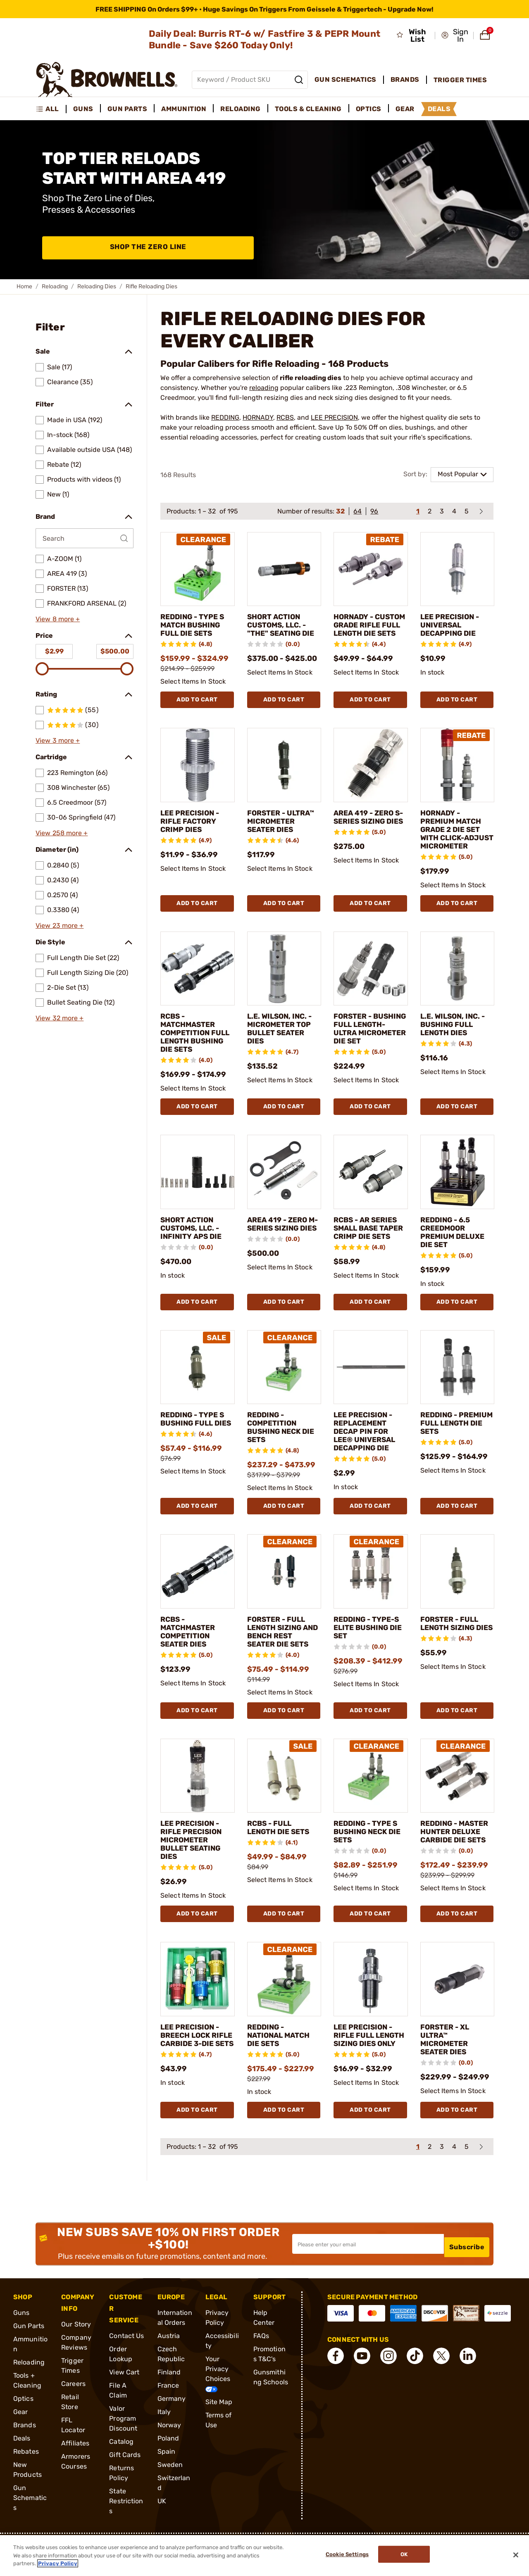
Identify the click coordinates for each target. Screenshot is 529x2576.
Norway (169, 2451)
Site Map (219, 2427)
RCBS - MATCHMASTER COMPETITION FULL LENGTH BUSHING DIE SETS (192, 1053)
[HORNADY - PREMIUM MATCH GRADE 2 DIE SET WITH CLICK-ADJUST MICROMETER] (457, 773)
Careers (73, 2409)
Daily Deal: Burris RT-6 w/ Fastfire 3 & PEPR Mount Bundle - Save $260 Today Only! (264, 39)
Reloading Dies (96, 286)
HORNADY (258, 417)
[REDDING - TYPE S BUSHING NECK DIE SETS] (371, 1800)
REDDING (225, 417)
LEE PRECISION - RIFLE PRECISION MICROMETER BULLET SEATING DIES (195, 1864)
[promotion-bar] (264, 9)
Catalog (121, 2467)
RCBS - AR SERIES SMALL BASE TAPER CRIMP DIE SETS (370, 1257)
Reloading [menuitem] (240, 109)
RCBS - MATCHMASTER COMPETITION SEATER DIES (192, 1656)
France (168, 2411)
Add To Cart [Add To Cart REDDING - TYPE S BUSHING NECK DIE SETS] (370, 1939)
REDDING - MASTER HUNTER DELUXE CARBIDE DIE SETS (456, 1860)
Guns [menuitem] (83, 109)
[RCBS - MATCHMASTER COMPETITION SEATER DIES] (197, 1596)
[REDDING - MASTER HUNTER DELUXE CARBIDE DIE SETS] (457, 1800)
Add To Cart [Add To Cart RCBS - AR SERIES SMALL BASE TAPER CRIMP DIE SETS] (370, 1326)
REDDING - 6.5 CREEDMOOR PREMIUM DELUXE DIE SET (453, 1257)
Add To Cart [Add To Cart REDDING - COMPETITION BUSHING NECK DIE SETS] (284, 1530)
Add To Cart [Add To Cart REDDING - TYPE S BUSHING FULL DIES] (197, 1530)
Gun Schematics (30, 2523)
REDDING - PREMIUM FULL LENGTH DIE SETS (456, 1447)
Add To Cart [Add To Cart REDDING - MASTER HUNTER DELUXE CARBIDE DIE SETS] (457, 1939)
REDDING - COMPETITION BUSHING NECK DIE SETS (278, 1452)
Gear (20, 2437)
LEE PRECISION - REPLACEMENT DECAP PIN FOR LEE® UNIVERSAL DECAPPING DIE (369, 1456)
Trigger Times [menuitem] (460, 80)
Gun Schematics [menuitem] (345, 79)
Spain (166, 2477)
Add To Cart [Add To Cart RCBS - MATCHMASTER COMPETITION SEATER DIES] (197, 1735)
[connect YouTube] (362, 2381)
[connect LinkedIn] (468, 2381)
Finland (169, 2398)
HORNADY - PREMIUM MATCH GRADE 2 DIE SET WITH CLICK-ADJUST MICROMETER (455, 842)
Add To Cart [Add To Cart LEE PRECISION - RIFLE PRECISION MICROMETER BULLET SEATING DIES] (197, 1939)
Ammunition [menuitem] (183, 109)
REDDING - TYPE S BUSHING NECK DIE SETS (368, 1856)
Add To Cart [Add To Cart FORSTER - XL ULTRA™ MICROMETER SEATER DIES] (457, 2135)
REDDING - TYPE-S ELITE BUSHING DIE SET (369, 1652)
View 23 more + (59, 925)
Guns (21, 2338)
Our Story (76, 2350)
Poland (168, 2464)
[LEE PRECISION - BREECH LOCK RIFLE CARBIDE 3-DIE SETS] (197, 2005)
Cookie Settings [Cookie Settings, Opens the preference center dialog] (343, 2555)
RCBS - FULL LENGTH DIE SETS (283, 1852)
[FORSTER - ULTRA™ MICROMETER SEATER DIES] (284, 773)
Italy (164, 2437)
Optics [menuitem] (368, 109)
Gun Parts (28, 2351)
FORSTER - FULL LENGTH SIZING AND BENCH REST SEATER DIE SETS (283, 1656)
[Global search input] (250, 80)
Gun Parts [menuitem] (127, 109)
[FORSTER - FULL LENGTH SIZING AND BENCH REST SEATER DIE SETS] (284, 1596)
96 (374, 511)
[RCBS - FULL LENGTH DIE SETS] (284, 1800)
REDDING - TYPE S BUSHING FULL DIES (194, 1447)
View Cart (124, 2398)
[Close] (516, 2555)
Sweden (170, 2490)
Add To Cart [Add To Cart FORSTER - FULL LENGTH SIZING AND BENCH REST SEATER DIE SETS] (284, 1735)
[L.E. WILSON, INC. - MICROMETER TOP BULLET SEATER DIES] (284, 985)
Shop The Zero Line (148, 247)
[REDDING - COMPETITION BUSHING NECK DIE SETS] (284, 1392)
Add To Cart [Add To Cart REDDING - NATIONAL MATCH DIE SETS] (284, 2135)
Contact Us (126, 2361)
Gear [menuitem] (405, 109)
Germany (171, 2424)
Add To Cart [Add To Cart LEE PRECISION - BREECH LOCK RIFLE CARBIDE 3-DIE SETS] (197, 2135)
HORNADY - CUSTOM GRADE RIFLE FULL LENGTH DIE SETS (369, 629)
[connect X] (441, 2381)
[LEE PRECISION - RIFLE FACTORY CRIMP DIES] (197, 773)
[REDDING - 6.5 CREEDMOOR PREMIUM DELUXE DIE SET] (457, 1197)
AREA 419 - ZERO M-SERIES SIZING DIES (282, 1252)
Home (24, 286)
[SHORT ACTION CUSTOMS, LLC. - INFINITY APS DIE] (197, 1197)
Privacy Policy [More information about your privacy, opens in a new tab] (57, 2563)
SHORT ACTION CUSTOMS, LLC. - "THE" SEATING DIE (281, 629)
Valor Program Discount (123, 2444)
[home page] (107, 79)
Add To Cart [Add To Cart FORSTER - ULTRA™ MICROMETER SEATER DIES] (284, 919)
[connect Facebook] (335, 2381)
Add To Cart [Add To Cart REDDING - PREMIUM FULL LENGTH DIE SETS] (457, 1530)
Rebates (26, 2477)
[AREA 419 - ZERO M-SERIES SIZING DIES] (284, 1197)
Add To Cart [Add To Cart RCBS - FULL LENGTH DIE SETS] (284, 1939)
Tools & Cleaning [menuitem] (308, 109)
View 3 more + (58, 740)
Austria (168, 2361)
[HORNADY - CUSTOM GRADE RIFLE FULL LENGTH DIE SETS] (371, 569)
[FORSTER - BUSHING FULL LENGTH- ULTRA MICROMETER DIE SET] (371, 985)
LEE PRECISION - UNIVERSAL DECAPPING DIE (454, 625)
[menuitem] (51, 109)
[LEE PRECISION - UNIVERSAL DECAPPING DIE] (457, 569)
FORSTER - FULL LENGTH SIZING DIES (453, 1652)
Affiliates (75, 2469)
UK (161, 2527)
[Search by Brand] (84, 538)
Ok (407, 2555)
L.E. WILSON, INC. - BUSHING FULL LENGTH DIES (454, 1041)
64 (357, 511)
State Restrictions (126, 2526)
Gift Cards (125, 2480)
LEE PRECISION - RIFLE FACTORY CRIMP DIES (194, 829)
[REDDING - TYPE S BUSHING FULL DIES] (197, 1392)
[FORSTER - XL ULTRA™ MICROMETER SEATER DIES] (457, 2005)
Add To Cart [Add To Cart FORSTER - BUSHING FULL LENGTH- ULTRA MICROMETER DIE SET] (370, 1131)
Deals (22, 2464)
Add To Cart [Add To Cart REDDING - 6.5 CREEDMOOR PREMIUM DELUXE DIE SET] (457, 1326)
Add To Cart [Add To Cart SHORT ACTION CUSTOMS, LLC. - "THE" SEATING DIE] (284, 707)
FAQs (261, 2361)
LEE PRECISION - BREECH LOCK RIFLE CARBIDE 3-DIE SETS (197, 2065)
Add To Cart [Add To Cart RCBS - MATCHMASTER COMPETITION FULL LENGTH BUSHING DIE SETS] (197, 1131)
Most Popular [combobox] (458, 474)
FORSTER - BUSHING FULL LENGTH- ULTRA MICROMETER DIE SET (369, 1049)
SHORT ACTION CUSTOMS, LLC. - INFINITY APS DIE (194, 1252)
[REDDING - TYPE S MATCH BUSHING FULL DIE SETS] (197, 569)
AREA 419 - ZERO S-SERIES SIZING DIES (368, 829)
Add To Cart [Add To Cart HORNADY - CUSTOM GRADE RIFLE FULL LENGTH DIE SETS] (370, 707)
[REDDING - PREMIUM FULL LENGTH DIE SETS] (457, 1392)
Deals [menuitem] (439, 109)
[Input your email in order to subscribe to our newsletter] (368, 2269)
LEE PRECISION (334, 417)
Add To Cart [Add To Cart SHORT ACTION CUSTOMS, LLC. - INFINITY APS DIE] (197, 1326)
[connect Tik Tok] (415, 2381)
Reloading (55, 286)
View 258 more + (62, 833)
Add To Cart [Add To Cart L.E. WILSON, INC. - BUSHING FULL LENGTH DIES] (457, 1131)
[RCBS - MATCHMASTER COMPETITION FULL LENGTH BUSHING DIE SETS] (197, 985)
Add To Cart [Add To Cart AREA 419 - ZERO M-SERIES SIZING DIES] (284, 1326)
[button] (454, 35)
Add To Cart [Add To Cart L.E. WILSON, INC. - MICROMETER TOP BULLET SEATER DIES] (284, 1131)
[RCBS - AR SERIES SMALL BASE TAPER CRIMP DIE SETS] (371, 1197)
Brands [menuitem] (405, 79)
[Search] (298, 79)
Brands (24, 2451)
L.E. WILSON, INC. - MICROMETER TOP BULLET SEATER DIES (281, 1045)
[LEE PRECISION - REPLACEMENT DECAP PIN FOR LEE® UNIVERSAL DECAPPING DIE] (371, 1392)
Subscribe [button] (467, 2269)
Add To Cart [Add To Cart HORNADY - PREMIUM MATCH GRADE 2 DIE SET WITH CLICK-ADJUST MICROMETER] (457, 919)
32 (340, 511)
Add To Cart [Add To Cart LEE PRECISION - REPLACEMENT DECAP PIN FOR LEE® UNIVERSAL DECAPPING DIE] (370, 1530)
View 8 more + (58, 619)
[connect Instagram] (388, 2381)
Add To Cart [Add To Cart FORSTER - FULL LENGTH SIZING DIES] (457, 1735)
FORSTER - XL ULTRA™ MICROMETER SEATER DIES (448, 2065)
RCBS (285, 417)
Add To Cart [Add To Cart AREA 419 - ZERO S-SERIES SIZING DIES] (370, 919)
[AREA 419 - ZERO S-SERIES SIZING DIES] (371, 773)
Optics (23, 2424)
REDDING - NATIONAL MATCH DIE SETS (283, 2060)
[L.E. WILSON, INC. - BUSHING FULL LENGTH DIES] (457, 985)
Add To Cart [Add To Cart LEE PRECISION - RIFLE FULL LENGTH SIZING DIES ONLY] (370, 2135)
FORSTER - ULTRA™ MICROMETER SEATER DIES (275, 833)
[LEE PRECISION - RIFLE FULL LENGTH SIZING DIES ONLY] (371, 2005)
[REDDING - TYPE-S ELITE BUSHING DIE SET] (371, 1596)
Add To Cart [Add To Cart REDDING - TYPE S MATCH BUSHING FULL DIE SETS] (197, 707)
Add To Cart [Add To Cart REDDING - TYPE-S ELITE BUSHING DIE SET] (370, 1735)
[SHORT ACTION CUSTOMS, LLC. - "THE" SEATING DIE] (284, 569)
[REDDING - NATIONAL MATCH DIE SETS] (284, 2005)
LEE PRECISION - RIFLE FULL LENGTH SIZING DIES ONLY (367, 2065)
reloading (264, 388)
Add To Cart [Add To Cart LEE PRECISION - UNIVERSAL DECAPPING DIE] (457, 707)
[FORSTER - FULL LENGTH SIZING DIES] (457, 1596)
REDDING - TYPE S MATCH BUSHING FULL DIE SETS (193, 629)
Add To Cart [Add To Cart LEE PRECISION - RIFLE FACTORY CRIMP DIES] (197, 919)
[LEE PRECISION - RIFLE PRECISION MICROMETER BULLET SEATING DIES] (197, 1800)
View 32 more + (59, 1018)
